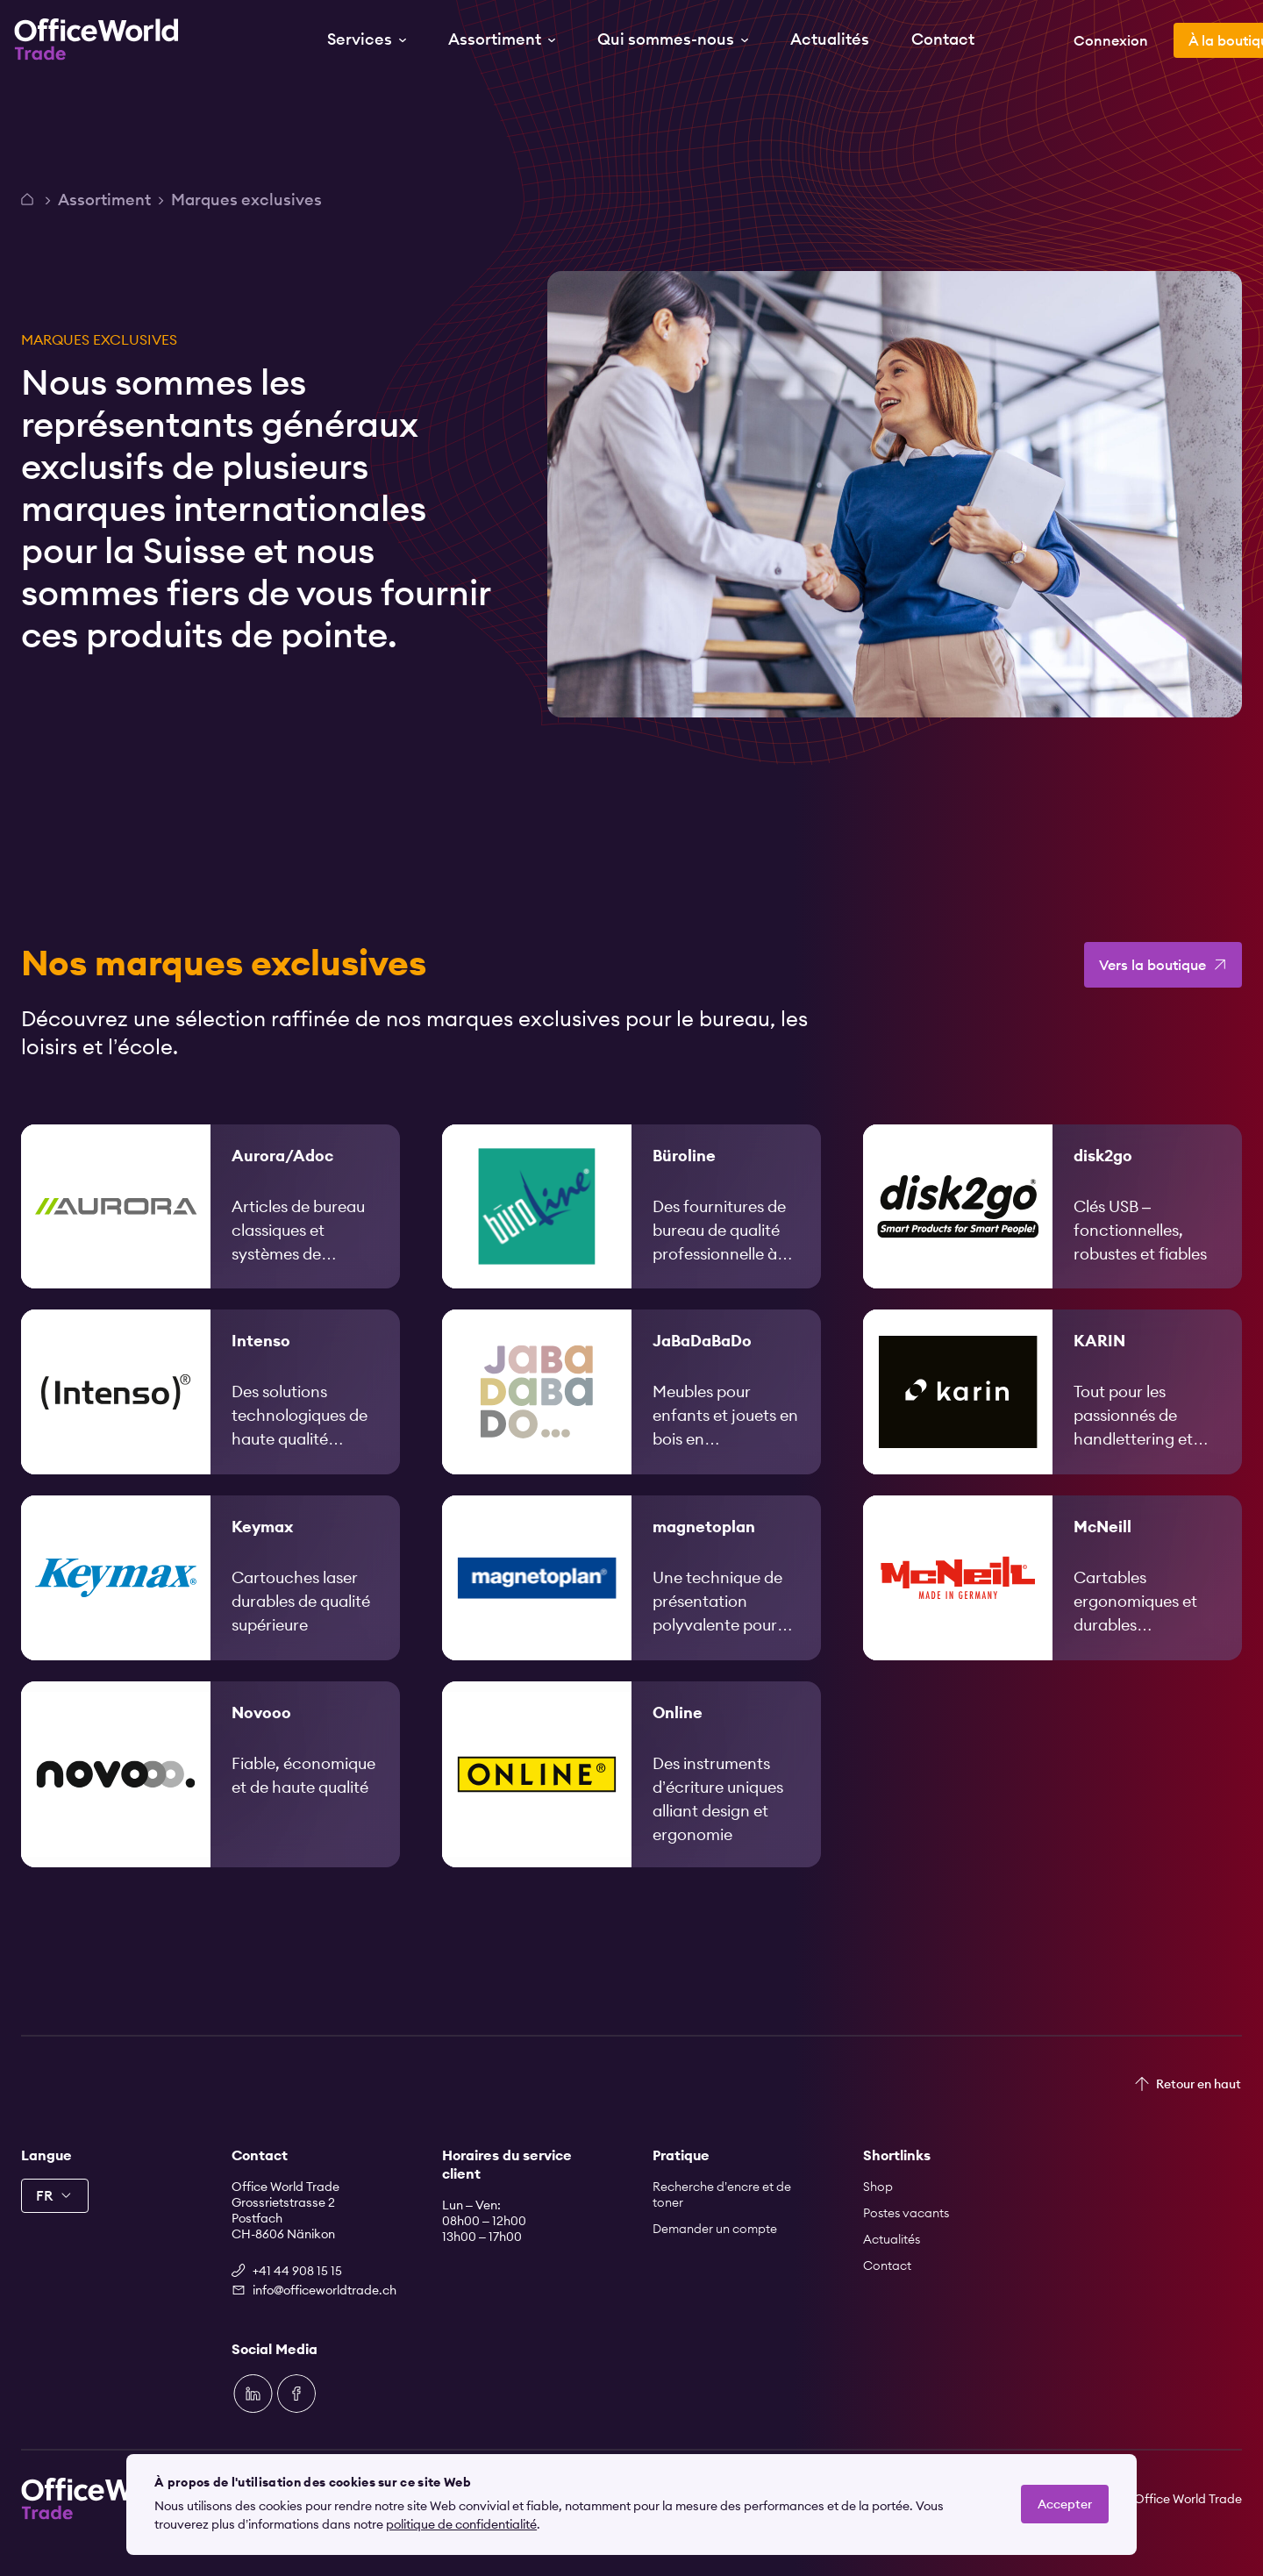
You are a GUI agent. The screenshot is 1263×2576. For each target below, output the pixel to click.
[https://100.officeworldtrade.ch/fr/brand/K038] (1052, 1415)
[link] (210, 1230)
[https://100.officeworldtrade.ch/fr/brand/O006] (631, 1798)
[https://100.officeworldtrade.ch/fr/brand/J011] (631, 1415)
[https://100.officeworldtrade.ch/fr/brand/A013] (210, 1230)
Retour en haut (1198, 2084)
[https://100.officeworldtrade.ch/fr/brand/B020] (631, 1230)
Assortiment (104, 200)
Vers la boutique (1152, 988)
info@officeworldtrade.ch (324, 2290)
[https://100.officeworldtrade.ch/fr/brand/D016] (1052, 1230)
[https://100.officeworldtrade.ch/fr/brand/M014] (631, 1601)
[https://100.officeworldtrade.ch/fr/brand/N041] (210, 1798)
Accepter (1065, 2504)
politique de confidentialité (461, 2524)
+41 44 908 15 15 (297, 2271)
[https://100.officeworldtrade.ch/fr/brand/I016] (210, 1415)
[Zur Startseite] (103, 39)
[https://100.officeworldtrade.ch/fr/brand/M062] (1052, 1601)
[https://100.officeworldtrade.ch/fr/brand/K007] (210, 1601)
